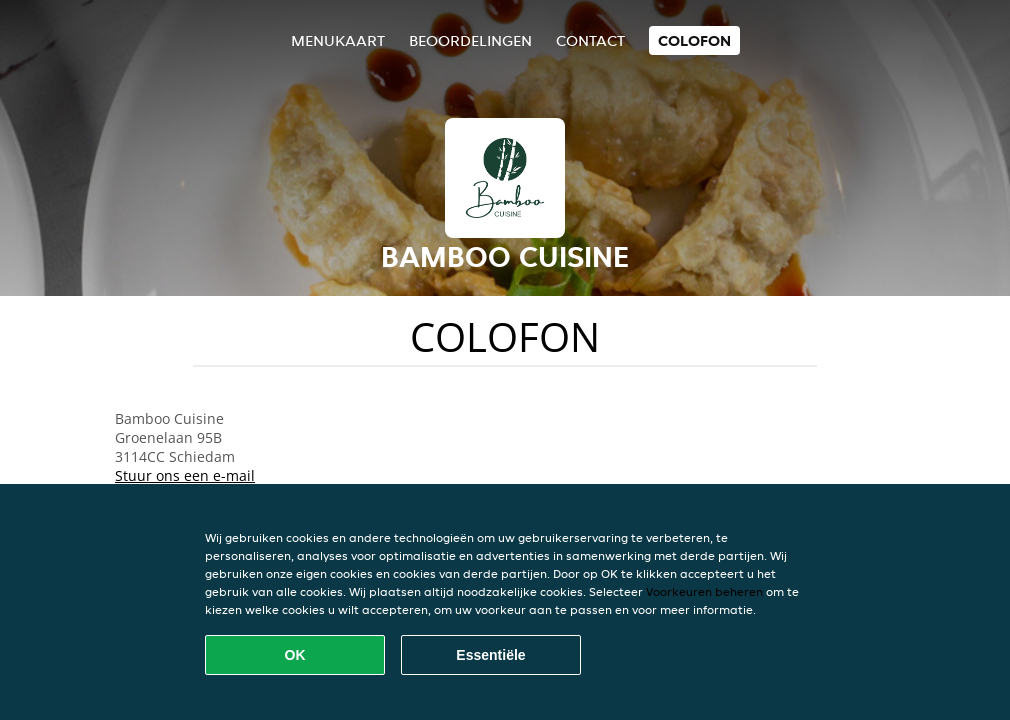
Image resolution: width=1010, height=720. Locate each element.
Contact (590, 40)
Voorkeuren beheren (704, 591)
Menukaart (338, 40)
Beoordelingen (470, 40)
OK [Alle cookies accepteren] (295, 655)
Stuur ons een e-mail (185, 475)
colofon (694, 40)
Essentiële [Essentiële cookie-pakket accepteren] (490, 655)
